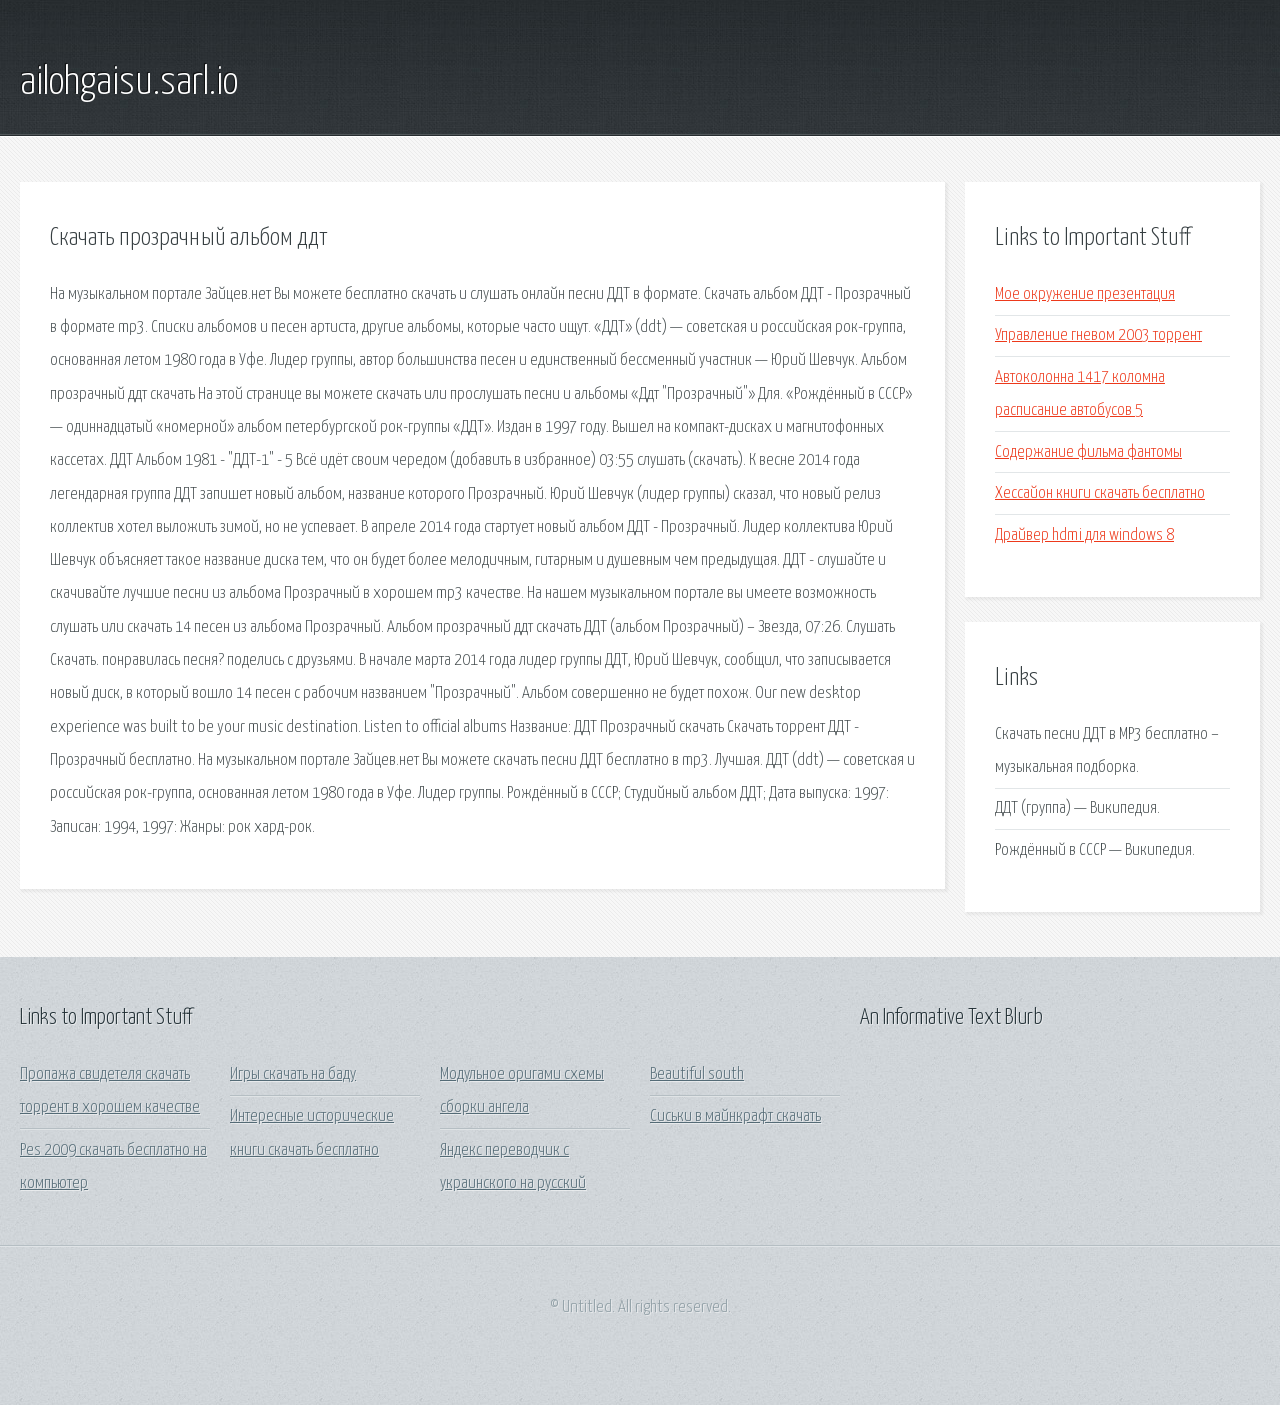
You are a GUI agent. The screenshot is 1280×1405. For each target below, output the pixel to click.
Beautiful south (697, 1074)
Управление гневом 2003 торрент (1098, 335)
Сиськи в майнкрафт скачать (735, 1116)
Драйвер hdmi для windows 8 (1084, 535)
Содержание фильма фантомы (1088, 452)
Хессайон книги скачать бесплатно (1100, 493)
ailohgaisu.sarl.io (129, 83)
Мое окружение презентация (1085, 294)
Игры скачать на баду (293, 1074)
